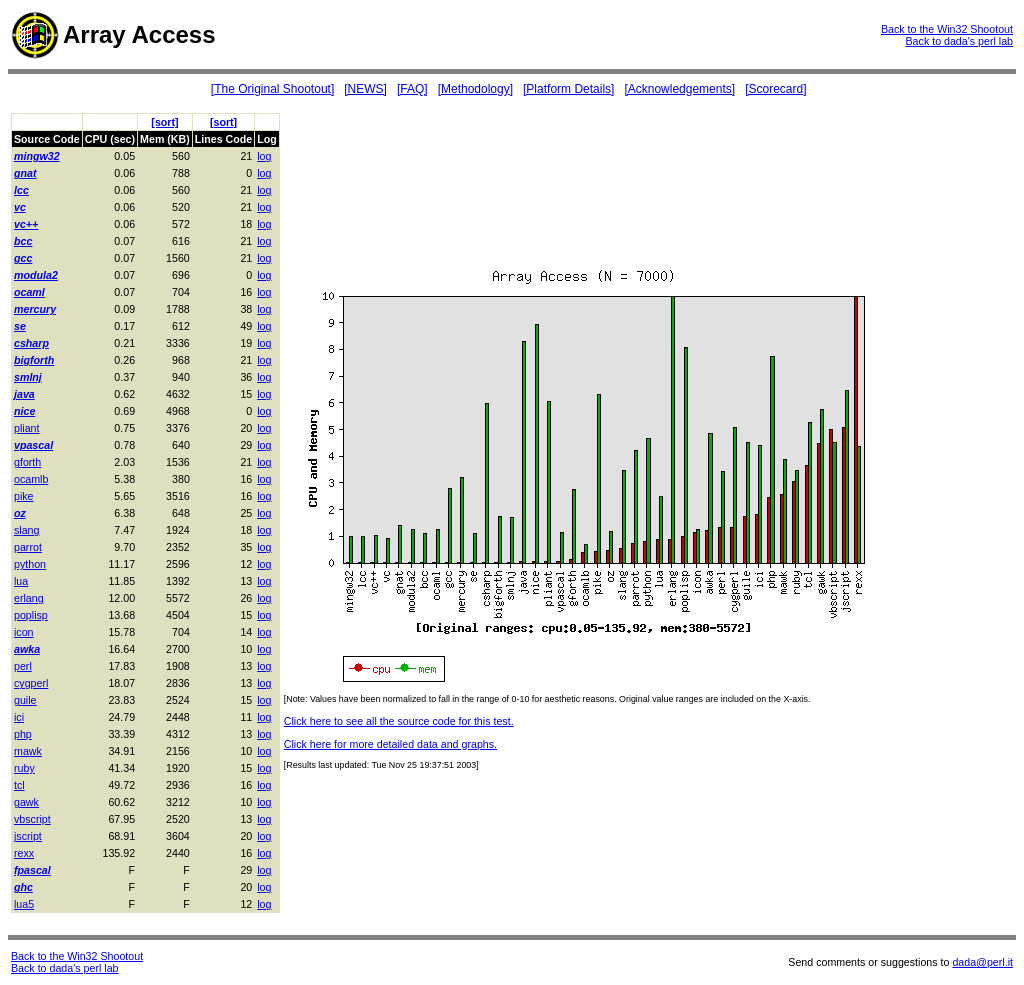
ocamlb (31, 479)
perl (23, 666)
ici (19, 717)
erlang (29, 598)
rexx (24, 853)
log (264, 156)
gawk (26, 802)
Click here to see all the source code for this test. (399, 721)
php (23, 734)
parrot (28, 547)
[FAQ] (412, 89)
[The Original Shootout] (272, 89)
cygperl (31, 683)
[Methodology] (475, 89)
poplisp (31, 615)
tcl (19, 785)
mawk (28, 751)
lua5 (24, 904)
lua (21, 581)
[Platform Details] (568, 89)
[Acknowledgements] (679, 89)
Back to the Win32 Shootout (947, 29)
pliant (26, 428)
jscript (28, 836)
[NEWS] (365, 89)
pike (24, 496)
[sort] (164, 122)
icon (24, 632)
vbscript (32, 819)
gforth (27, 462)
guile (25, 700)
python (30, 564)
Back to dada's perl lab (959, 41)
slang (26, 530)
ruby (24, 768)
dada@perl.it (982, 962)
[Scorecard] (775, 89)
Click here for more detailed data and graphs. (390, 744)
